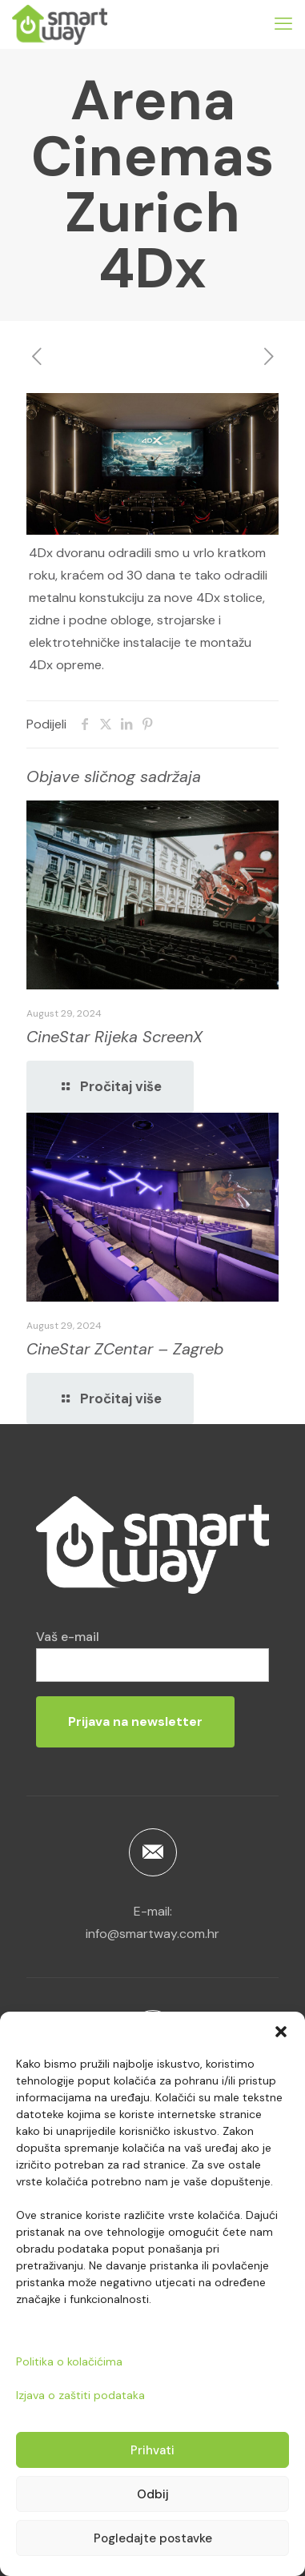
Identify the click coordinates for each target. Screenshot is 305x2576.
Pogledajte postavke (153, 2538)
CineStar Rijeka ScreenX (114, 1036)
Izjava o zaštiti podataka (80, 2395)
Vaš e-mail (152, 1655)
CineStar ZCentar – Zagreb (124, 1348)
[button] (281, 2032)
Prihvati (152, 2450)
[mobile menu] (283, 24)
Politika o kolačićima (69, 2361)
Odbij (153, 2494)
